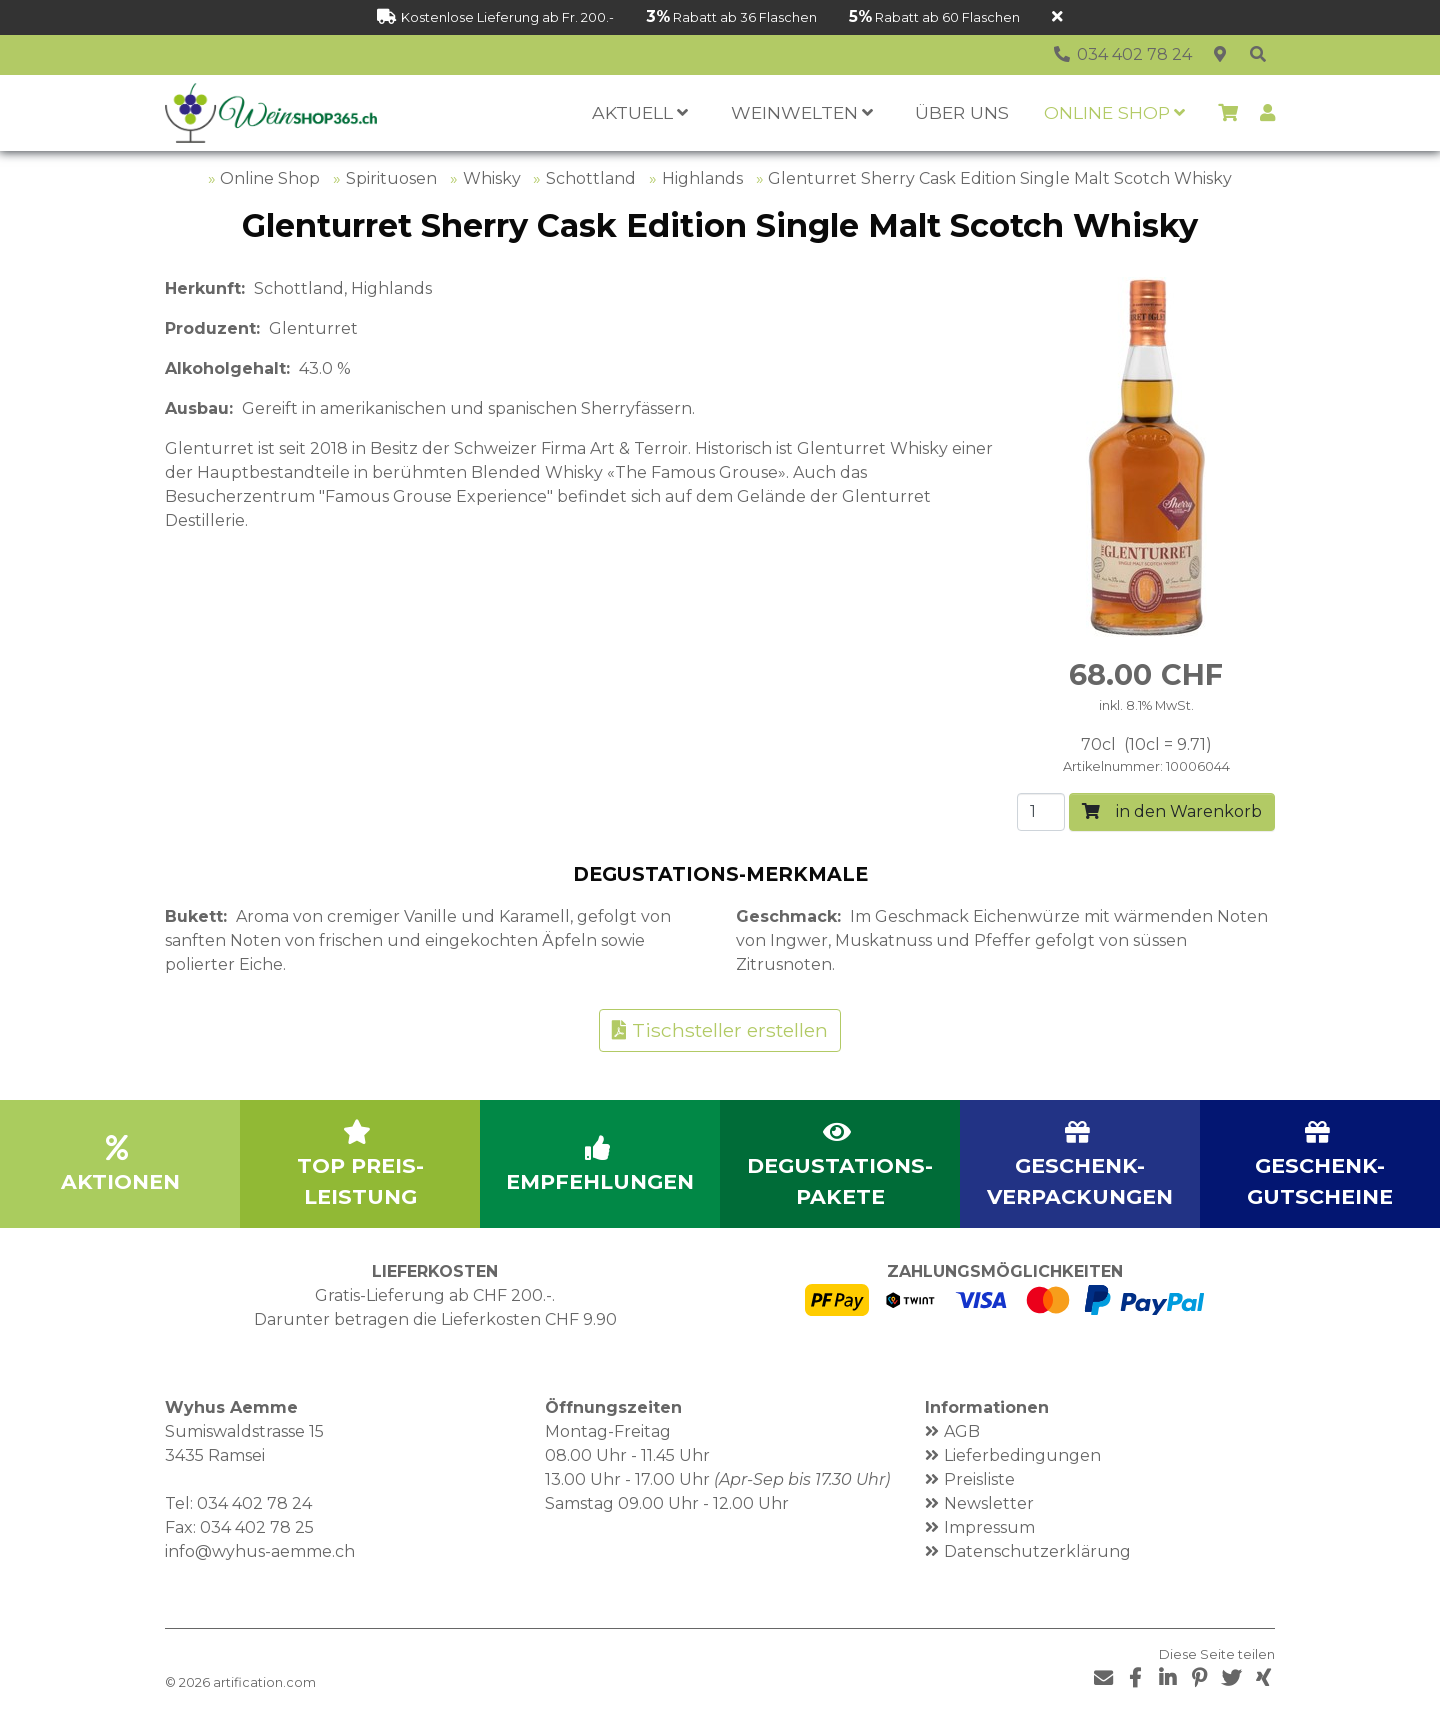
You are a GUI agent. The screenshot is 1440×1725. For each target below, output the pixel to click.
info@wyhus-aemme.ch (260, 1551)
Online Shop (270, 178)
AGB (962, 1431)
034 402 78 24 (254, 1503)
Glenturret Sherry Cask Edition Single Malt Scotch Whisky (1000, 178)
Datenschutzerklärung (1037, 1551)
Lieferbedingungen (1022, 1455)
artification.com (264, 1682)
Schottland (591, 178)
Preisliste (979, 1479)
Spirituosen (391, 178)
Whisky (492, 178)
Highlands (702, 178)
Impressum (989, 1527)
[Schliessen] (1057, 17)
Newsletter (989, 1503)
